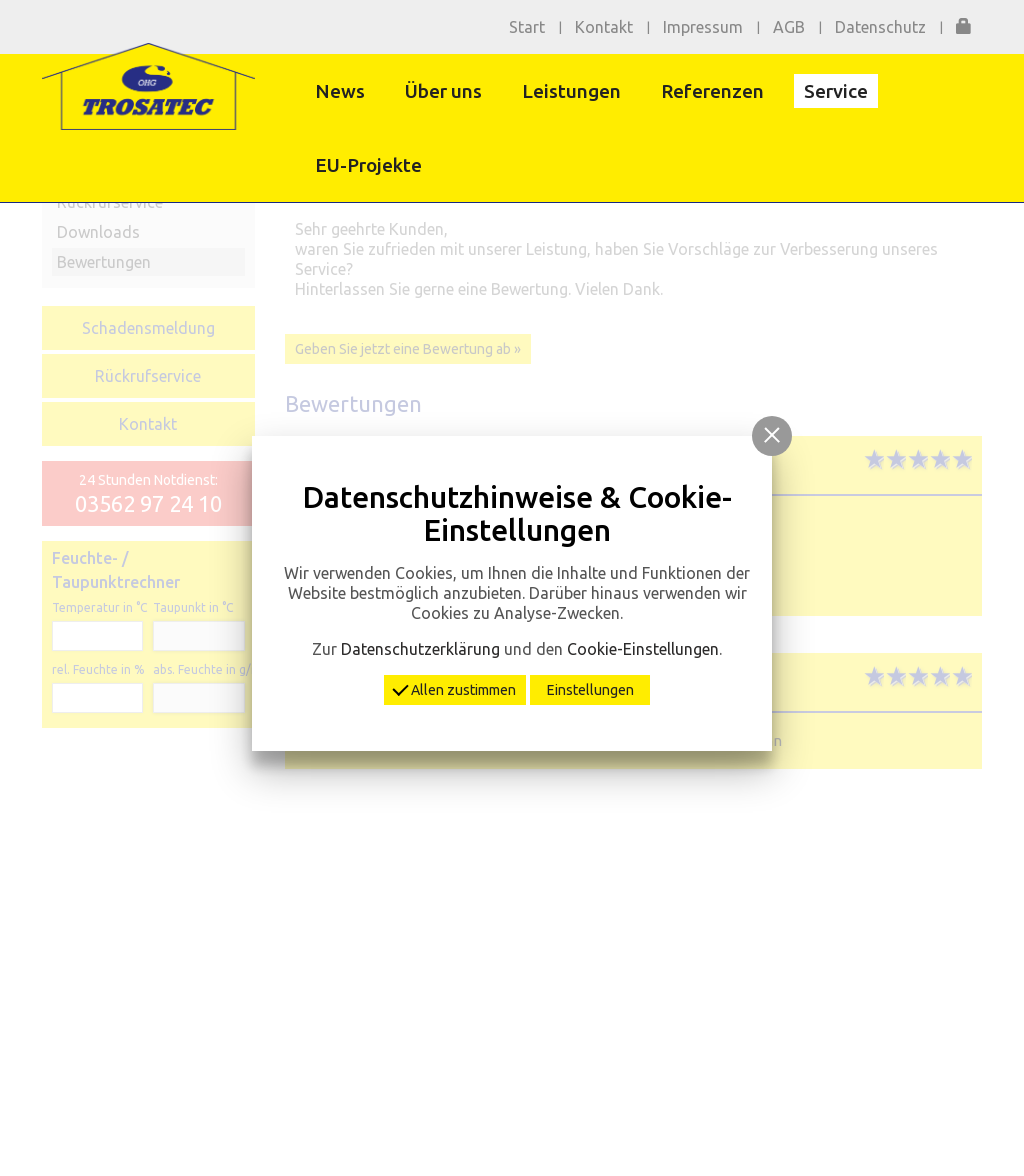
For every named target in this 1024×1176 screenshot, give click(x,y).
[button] (772, 436)
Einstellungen (590, 690)
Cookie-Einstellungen (643, 649)
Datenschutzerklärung (420, 649)
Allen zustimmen (455, 688)
